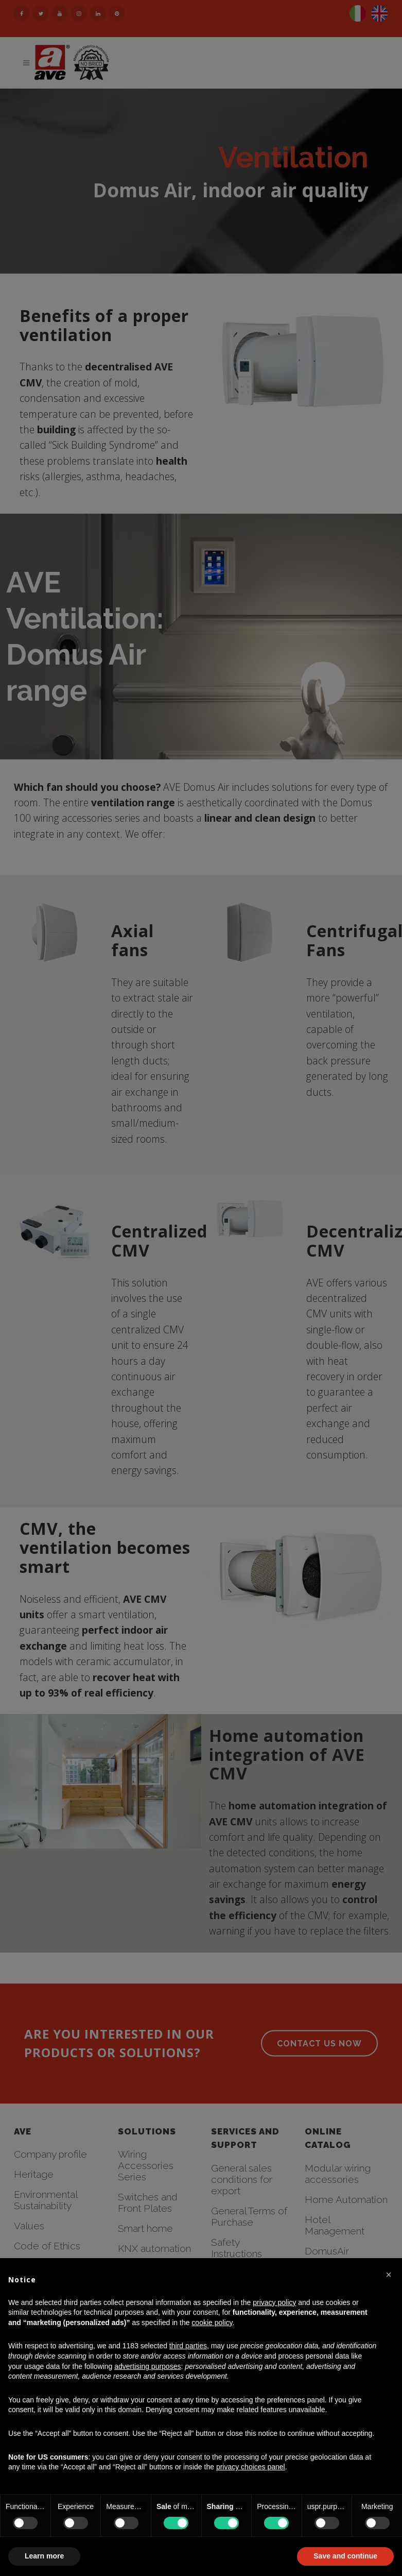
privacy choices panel (250, 2467)
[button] (388, 2274)
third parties (188, 2346)
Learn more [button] (44, 2556)
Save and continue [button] (345, 2556)
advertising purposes (147, 2366)
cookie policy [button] (211, 2322)
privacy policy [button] (274, 2302)
